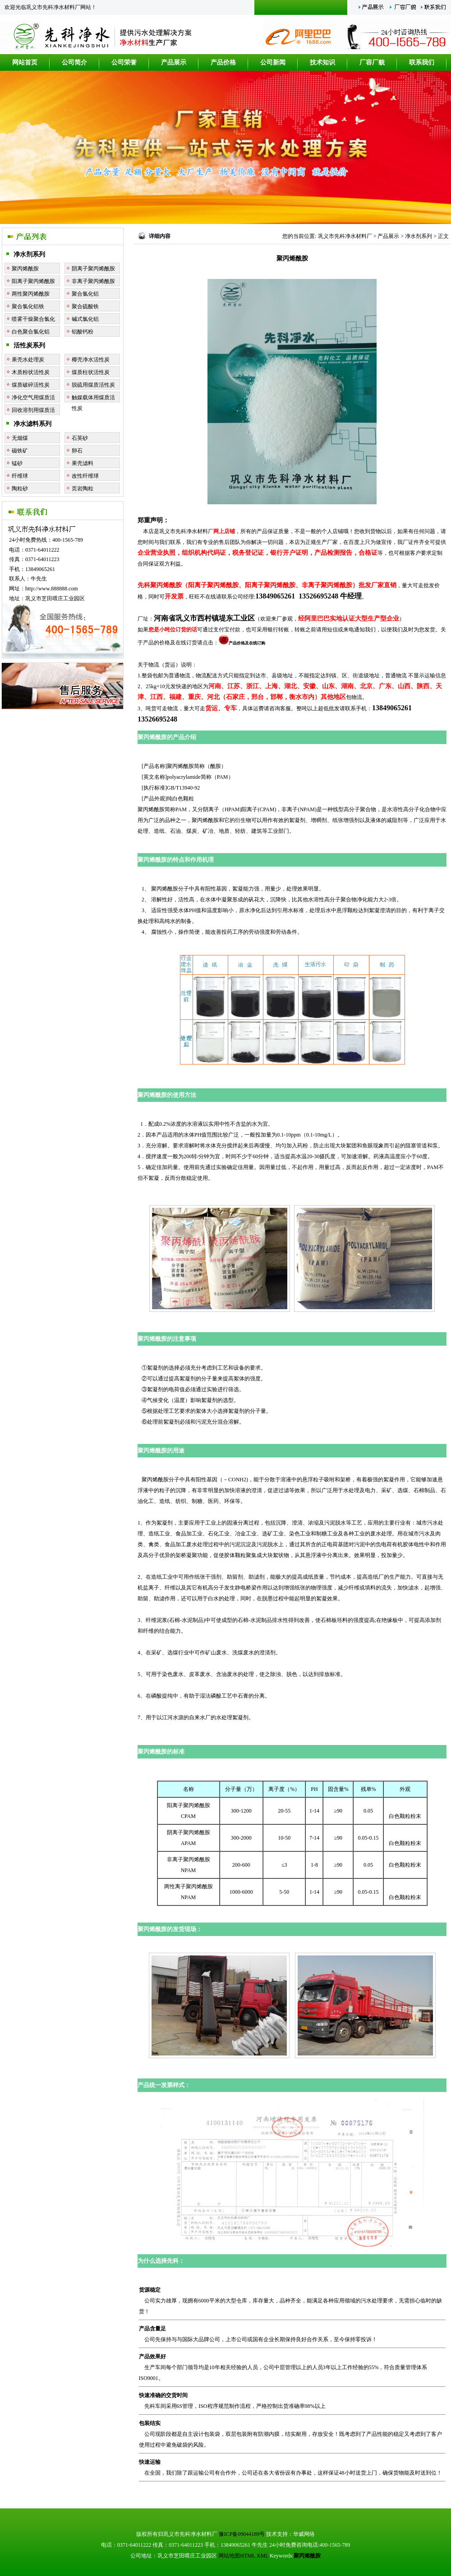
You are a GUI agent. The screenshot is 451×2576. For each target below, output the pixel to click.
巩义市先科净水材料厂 (345, 236)
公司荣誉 (124, 62)
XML (262, 2556)
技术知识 (322, 62)
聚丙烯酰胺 (25, 268)
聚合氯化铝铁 (28, 306)
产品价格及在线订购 (242, 643)
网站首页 (24, 62)
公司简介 (74, 62)
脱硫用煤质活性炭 (93, 385)
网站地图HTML (236, 2556)
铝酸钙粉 (82, 332)
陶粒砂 (20, 488)
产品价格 (223, 62)
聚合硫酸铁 (85, 306)
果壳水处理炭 (28, 359)
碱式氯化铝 (85, 319)
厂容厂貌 (372, 62)
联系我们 (421, 62)
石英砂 (80, 438)
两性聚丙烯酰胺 (31, 294)
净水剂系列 (29, 254)
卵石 (77, 451)
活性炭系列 (29, 345)
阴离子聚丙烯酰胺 (93, 268)
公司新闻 (272, 62)
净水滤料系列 (32, 423)
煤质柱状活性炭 (91, 372)
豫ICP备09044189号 (242, 2534)
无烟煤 (20, 438)
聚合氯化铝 (85, 294)
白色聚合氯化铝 (31, 332)
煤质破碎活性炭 (31, 385)
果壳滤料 (82, 463)
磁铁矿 (20, 451)
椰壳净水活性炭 (91, 359)
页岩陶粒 (82, 488)
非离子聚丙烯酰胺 (93, 281)
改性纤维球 (85, 476)
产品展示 (173, 62)
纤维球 (20, 476)
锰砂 (17, 463)
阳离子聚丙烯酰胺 (33, 281)
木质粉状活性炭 (31, 372)
